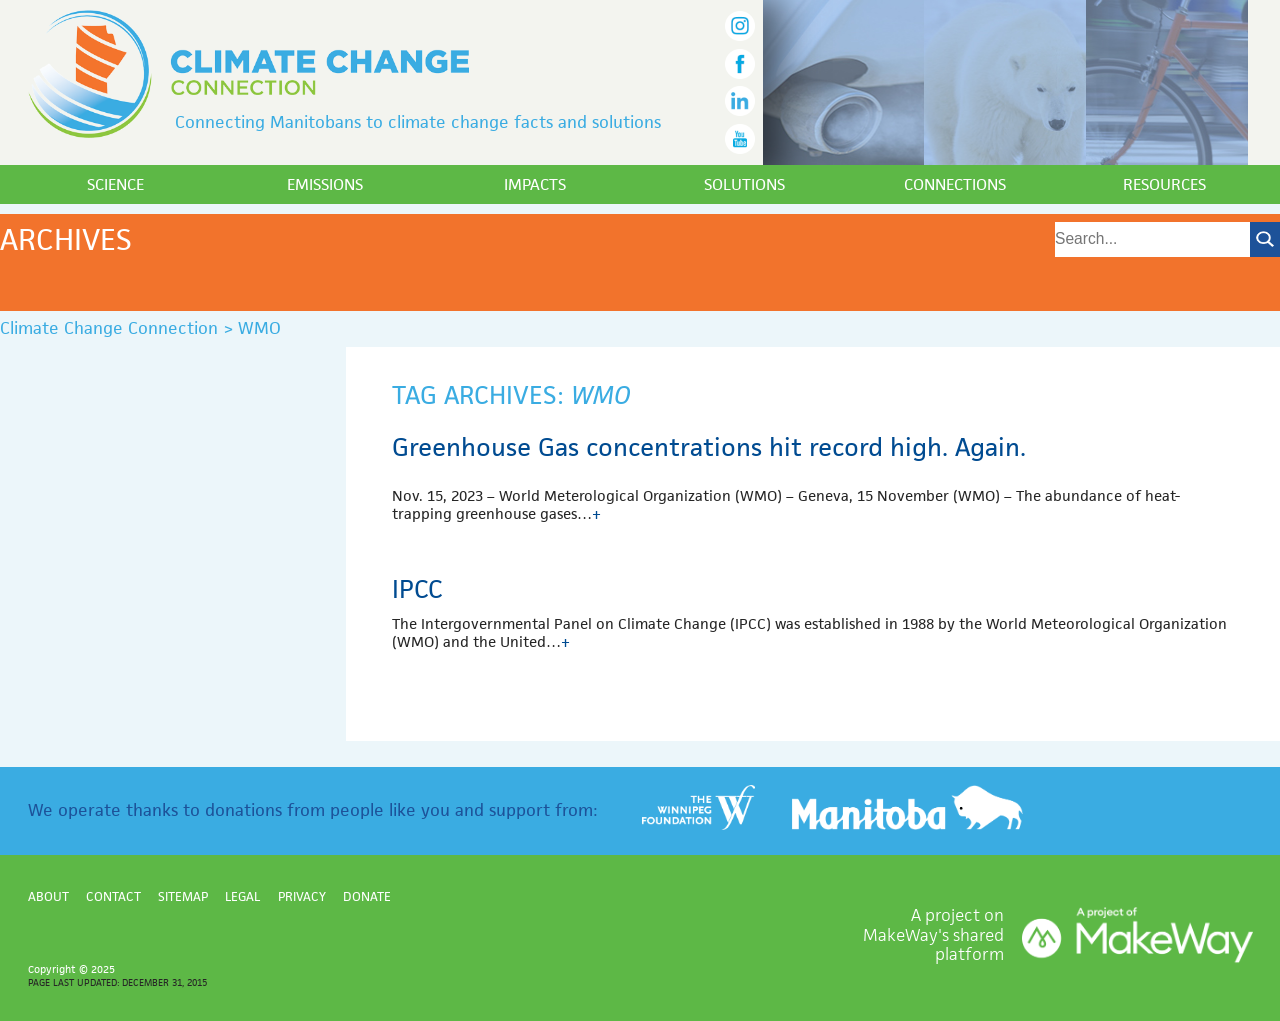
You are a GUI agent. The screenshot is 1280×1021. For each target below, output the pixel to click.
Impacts (535, 184)
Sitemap (183, 896)
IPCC (417, 589)
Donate (367, 896)
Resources (1164, 184)
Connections (955, 184)
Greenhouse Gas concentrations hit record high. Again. (709, 447)
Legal (242, 896)
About (48, 896)
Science (115, 184)
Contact (113, 896)
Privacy (302, 896)
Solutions (744, 184)
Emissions (325, 184)
